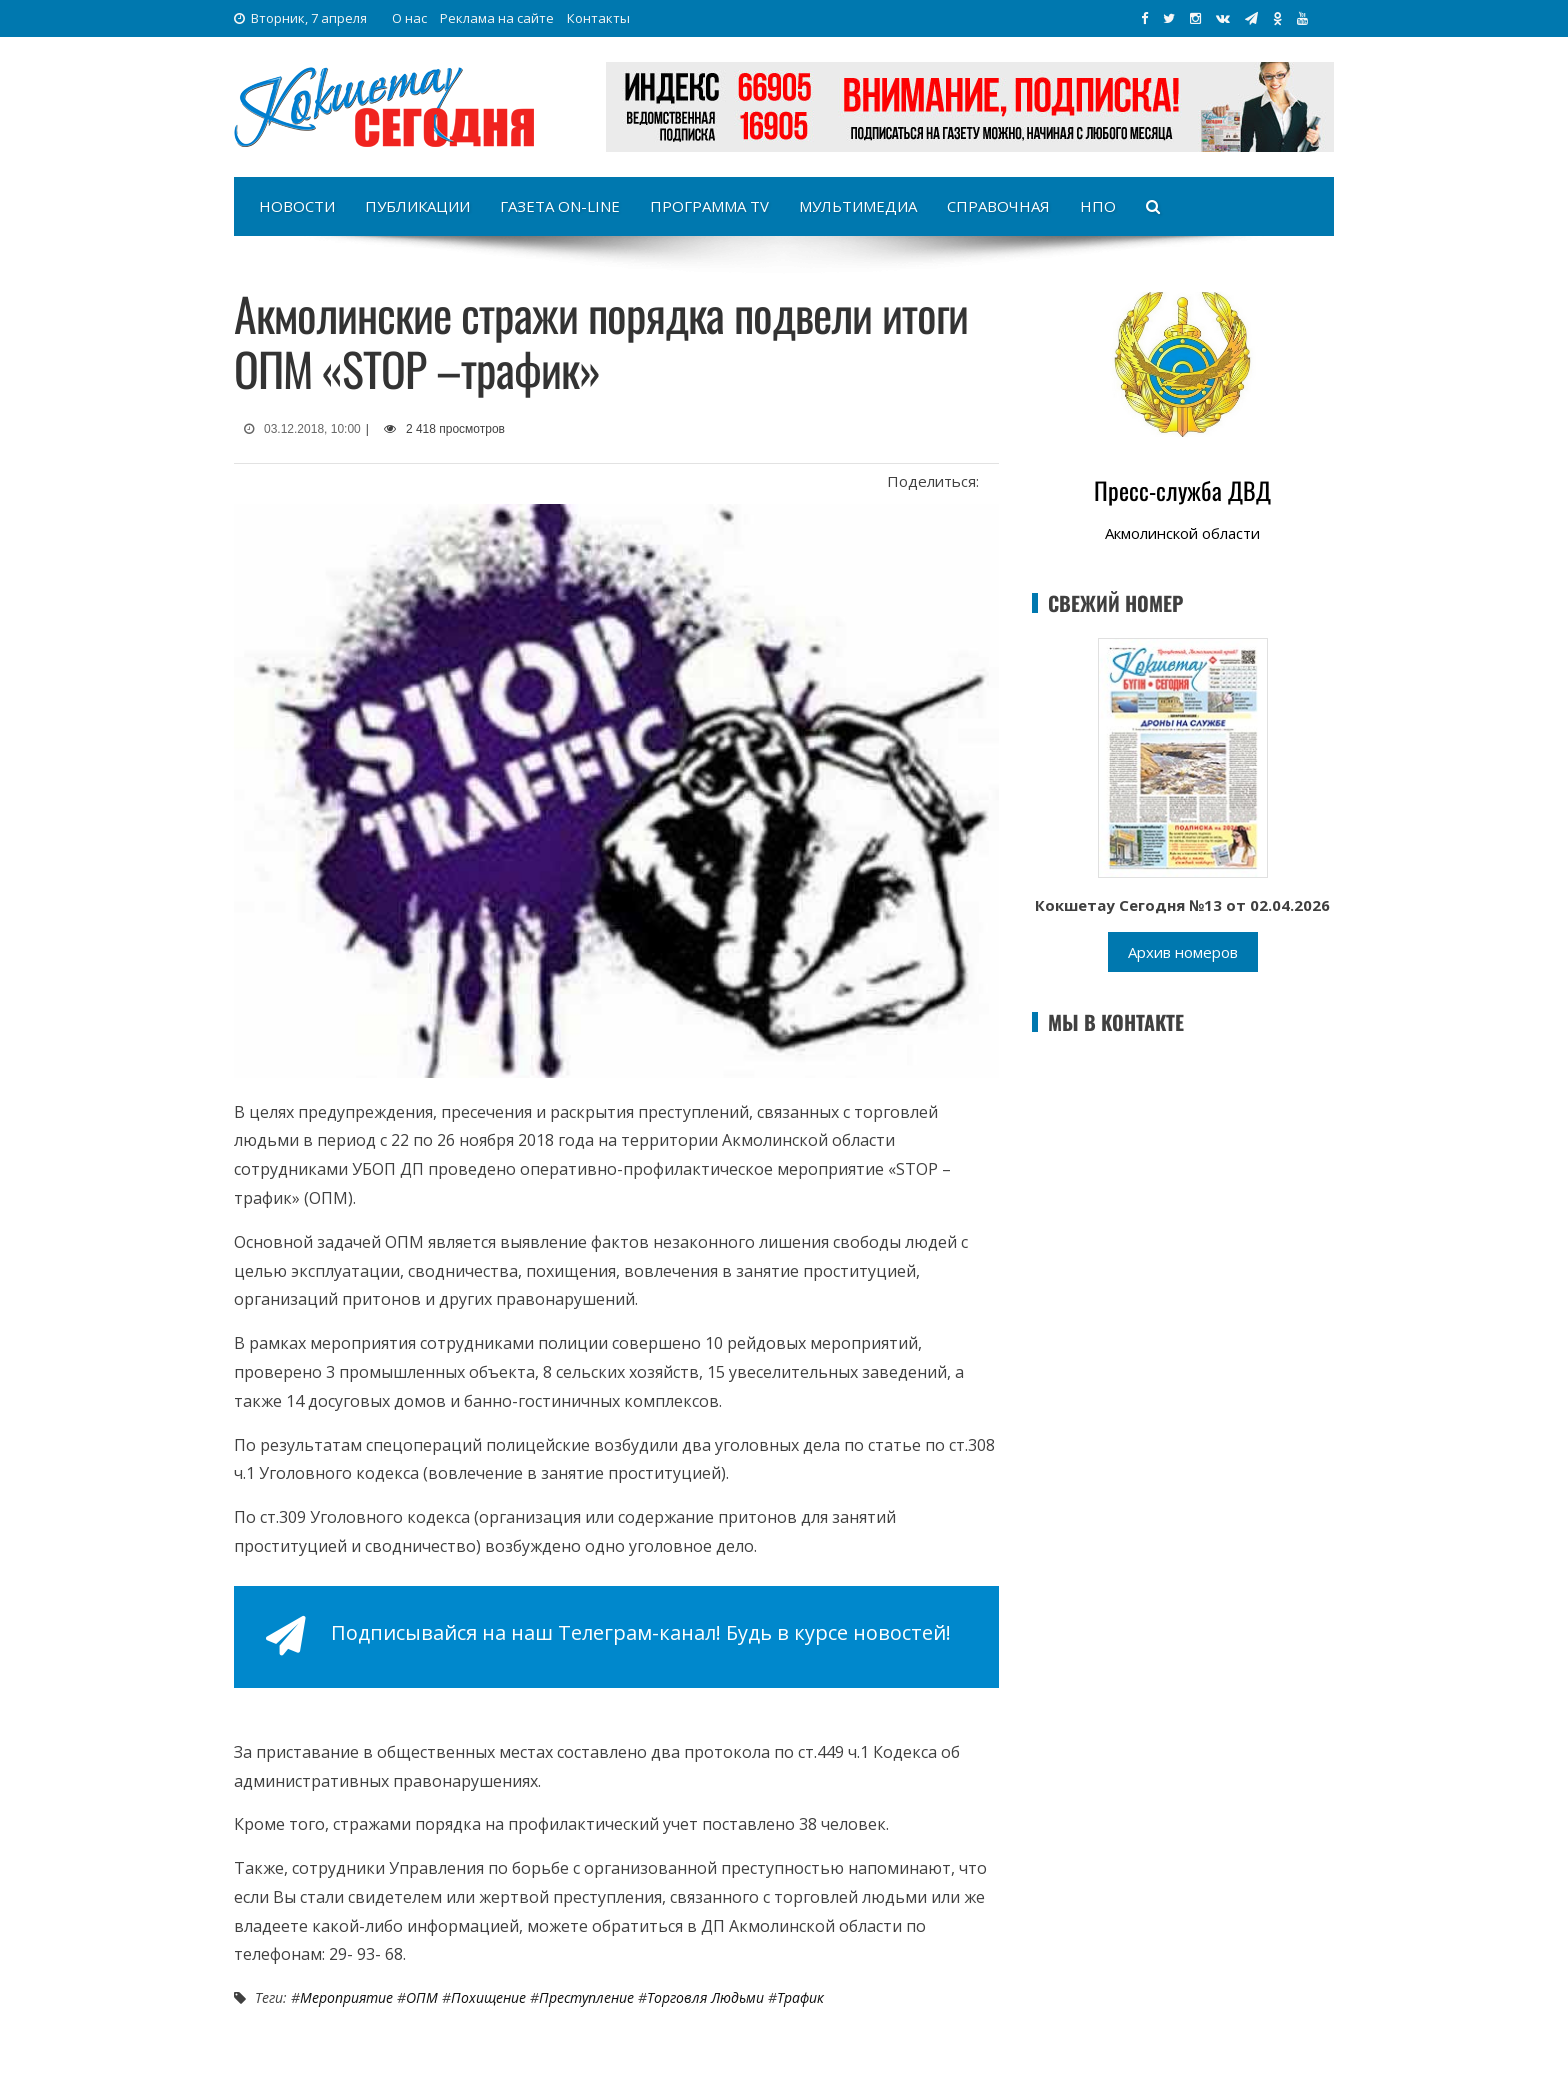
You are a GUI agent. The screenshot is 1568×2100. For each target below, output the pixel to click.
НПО (1098, 206)
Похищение (488, 1997)
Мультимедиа (858, 206)
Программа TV (709, 206)
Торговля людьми (705, 1997)
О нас (409, 18)
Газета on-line (560, 206)
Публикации (417, 206)
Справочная (998, 206)
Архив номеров (1183, 952)
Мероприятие (346, 1997)
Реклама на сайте (497, 18)
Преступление (586, 1997)
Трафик (800, 1997)
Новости (297, 206)
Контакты (598, 18)
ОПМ (422, 1997)
